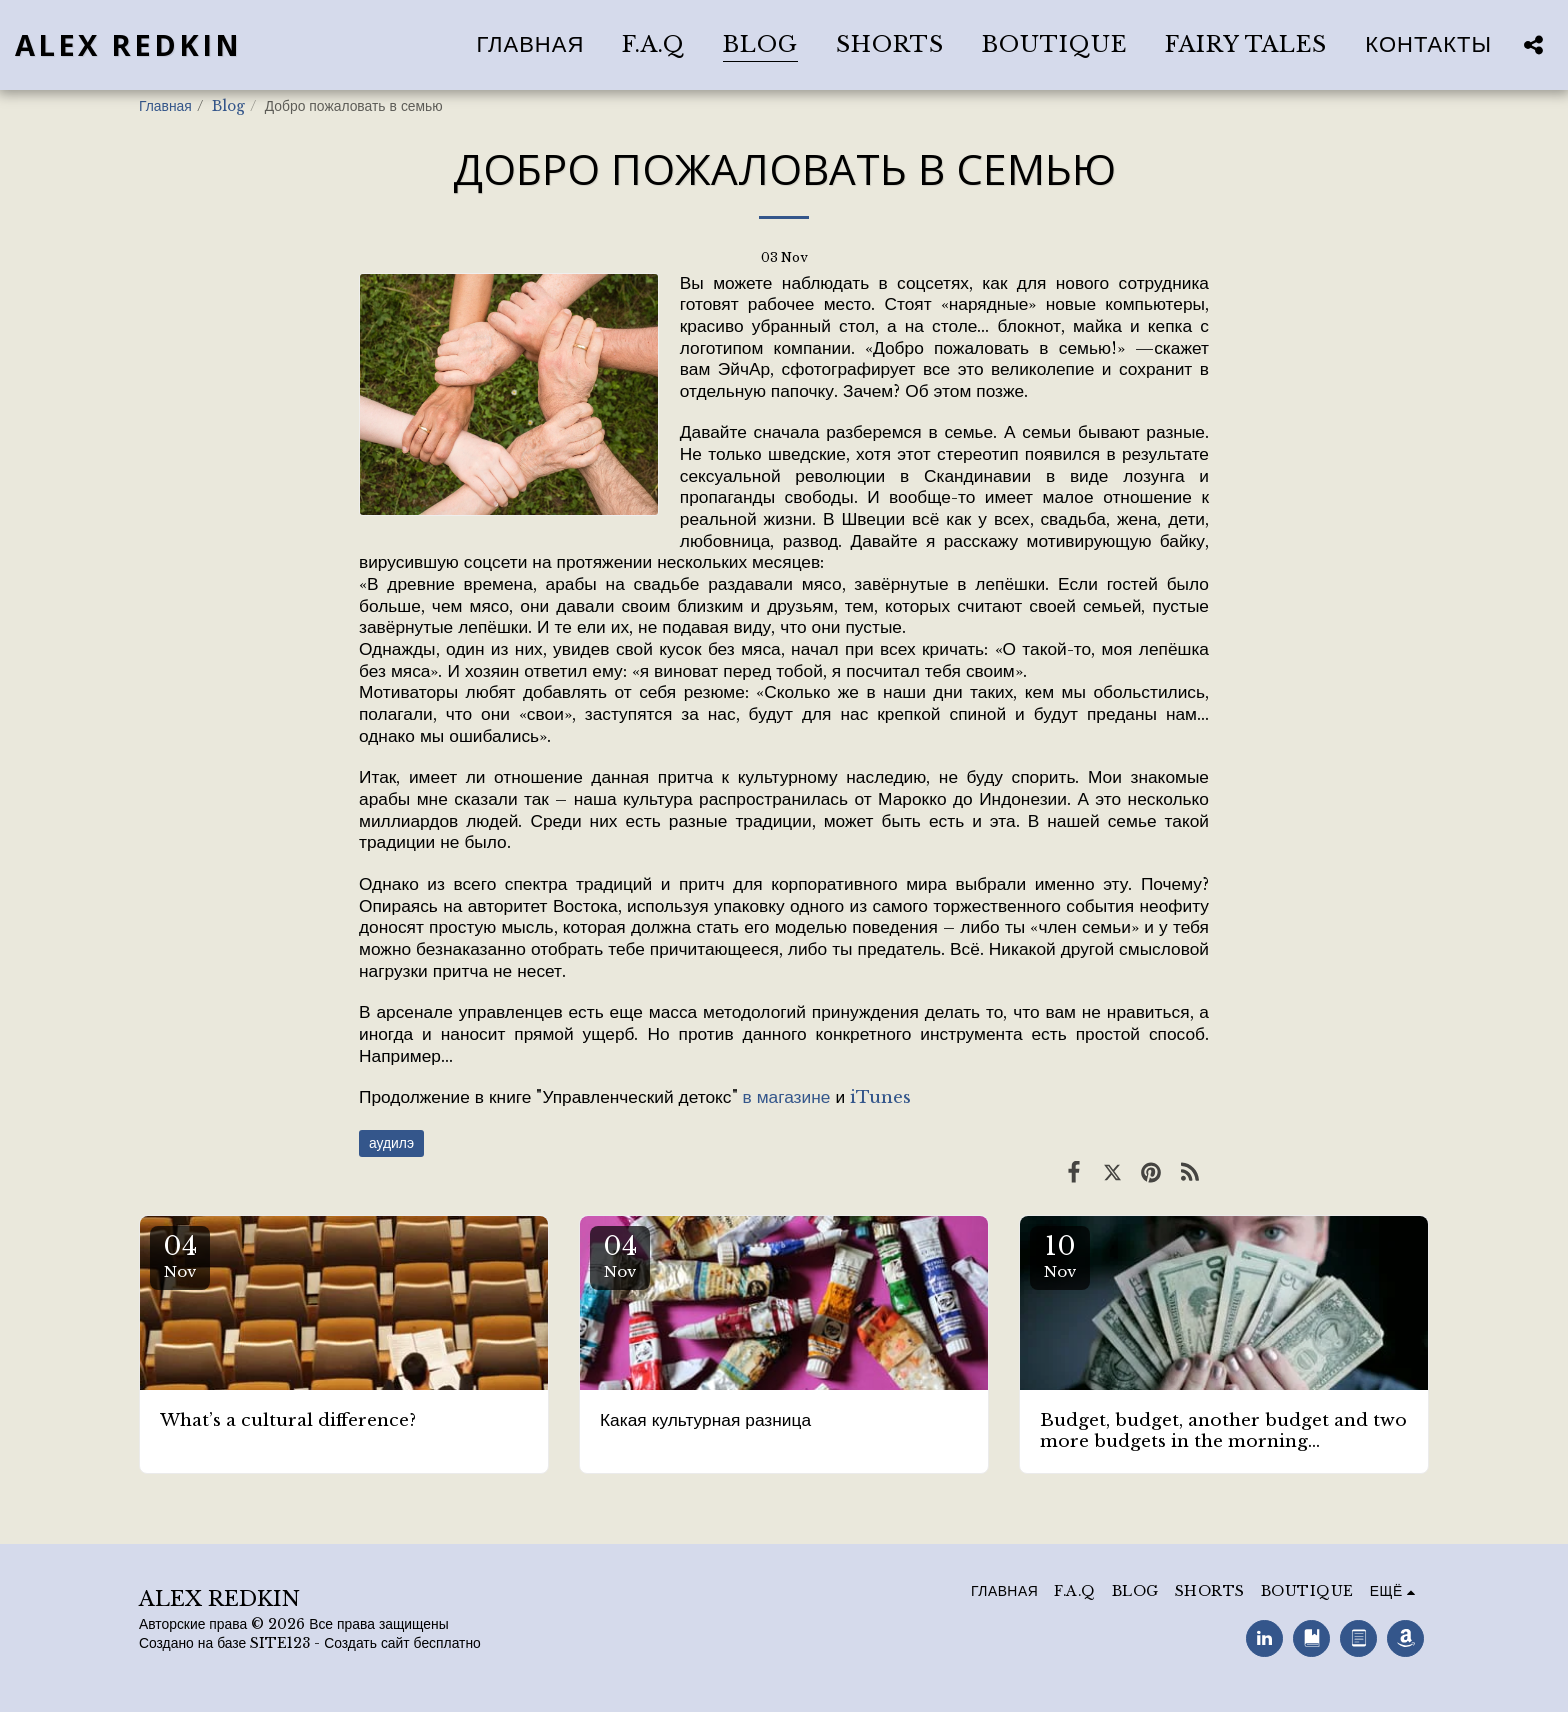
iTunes (880, 1097)
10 (1060, 1255)
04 (180, 1255)
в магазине (787, 1097)
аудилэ (391, 1143)
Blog (228, 106)
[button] (1533, 44)
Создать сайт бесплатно (402, 1643)
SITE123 (280, 1643)
